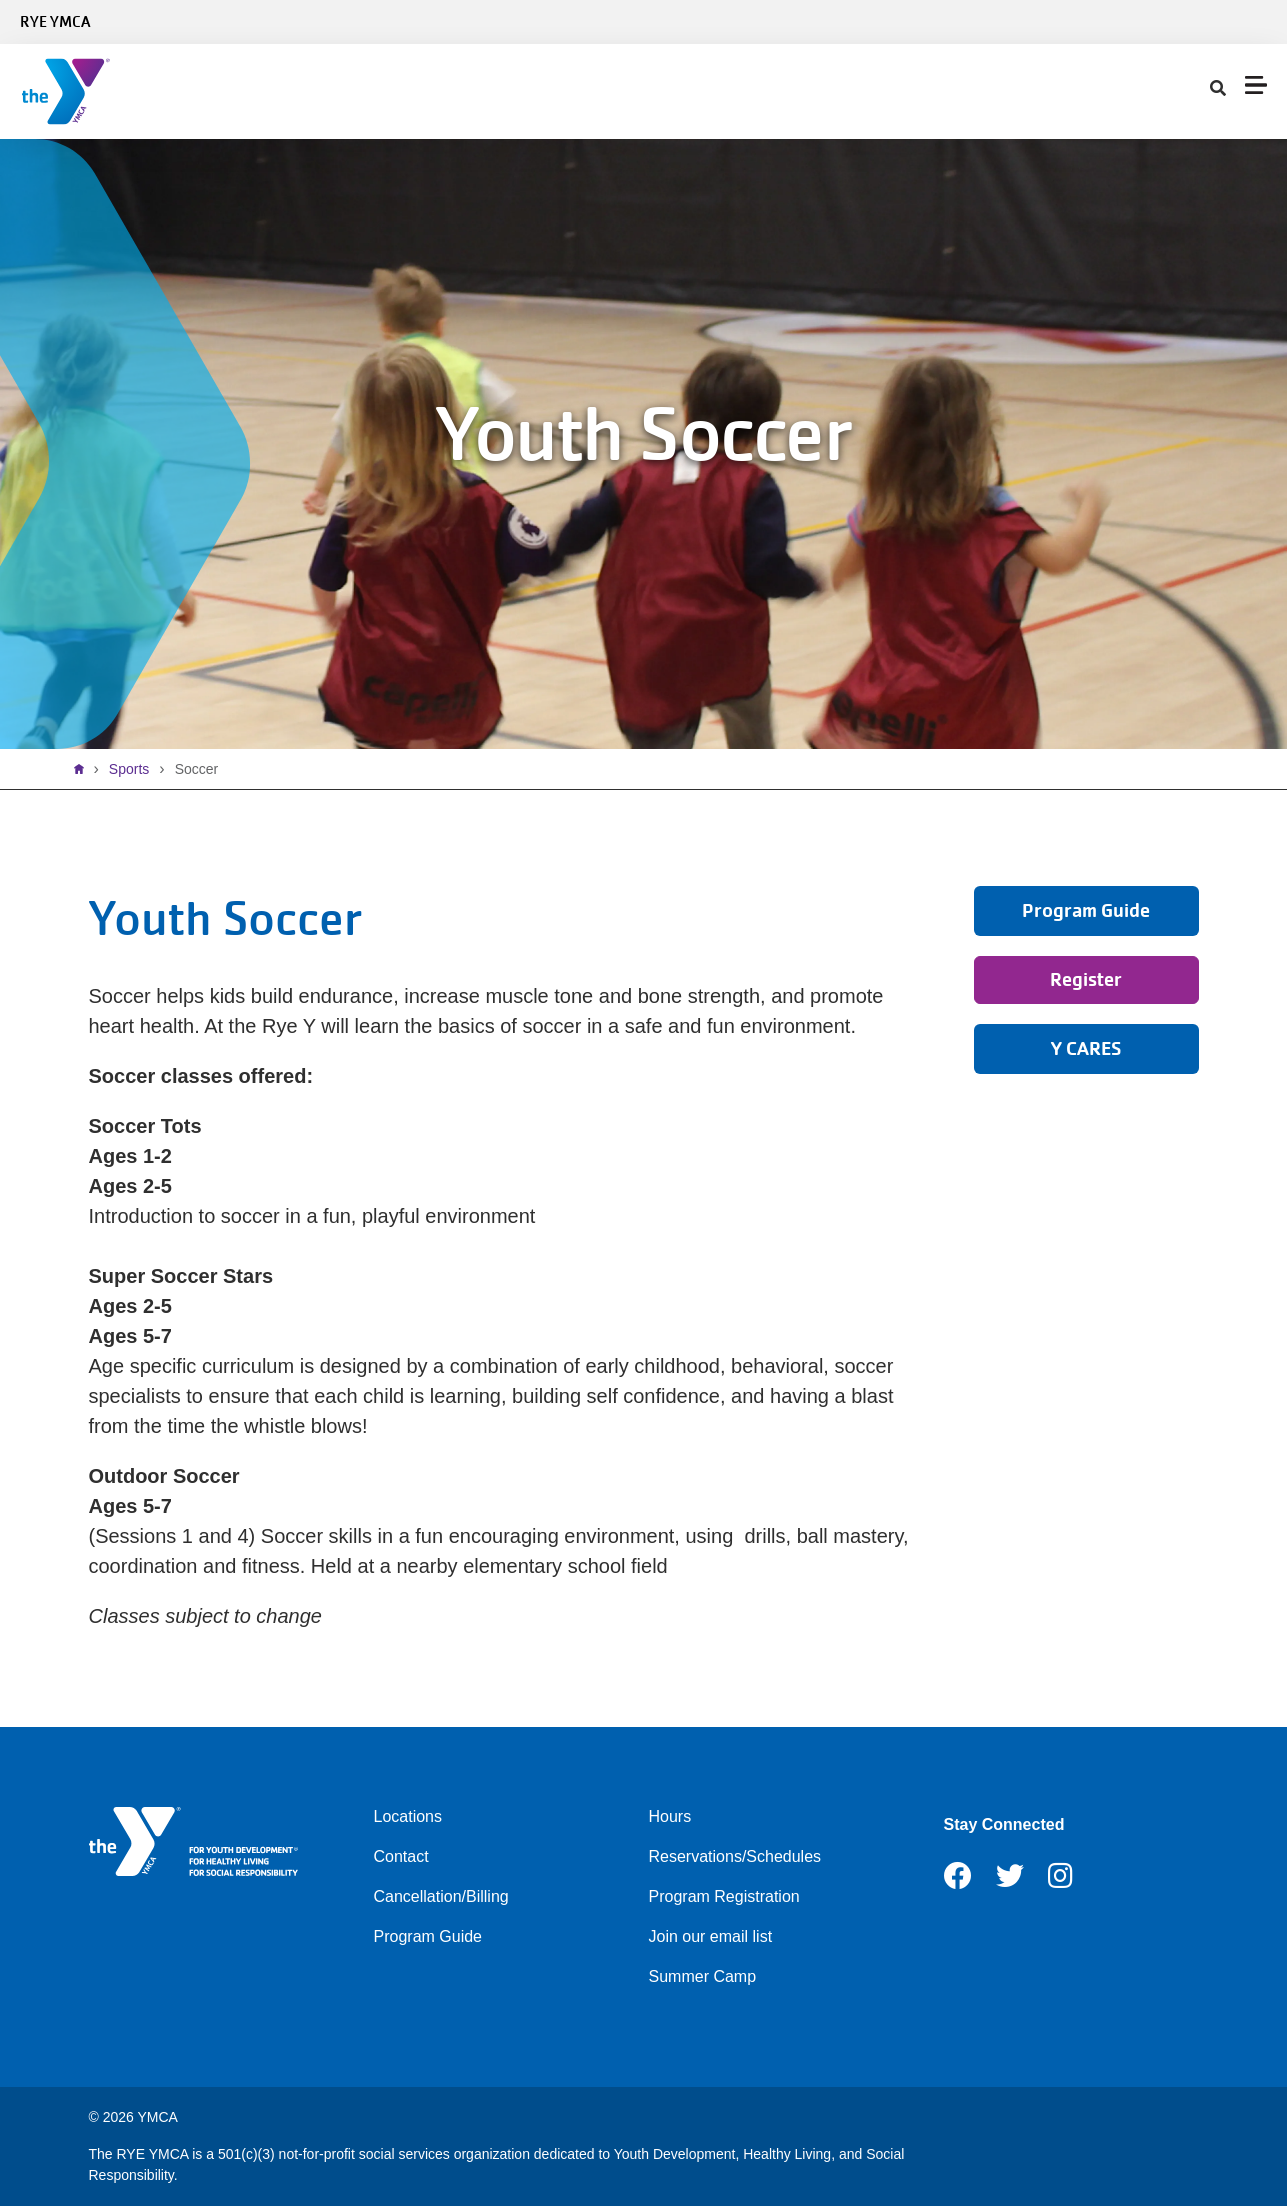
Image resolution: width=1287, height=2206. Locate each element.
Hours (670, 1816)
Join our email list (711, 1936)
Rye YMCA (55, 22)
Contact (401, 1856)
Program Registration (724, 1896)
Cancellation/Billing (441, 1896)
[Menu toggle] (1256, 85)
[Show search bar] (1218, 89)
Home (84, 769)
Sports (129, 769)
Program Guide (428, 1936)
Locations (408, 1816)
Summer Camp (703, 1976)
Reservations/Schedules (735, 1856)
